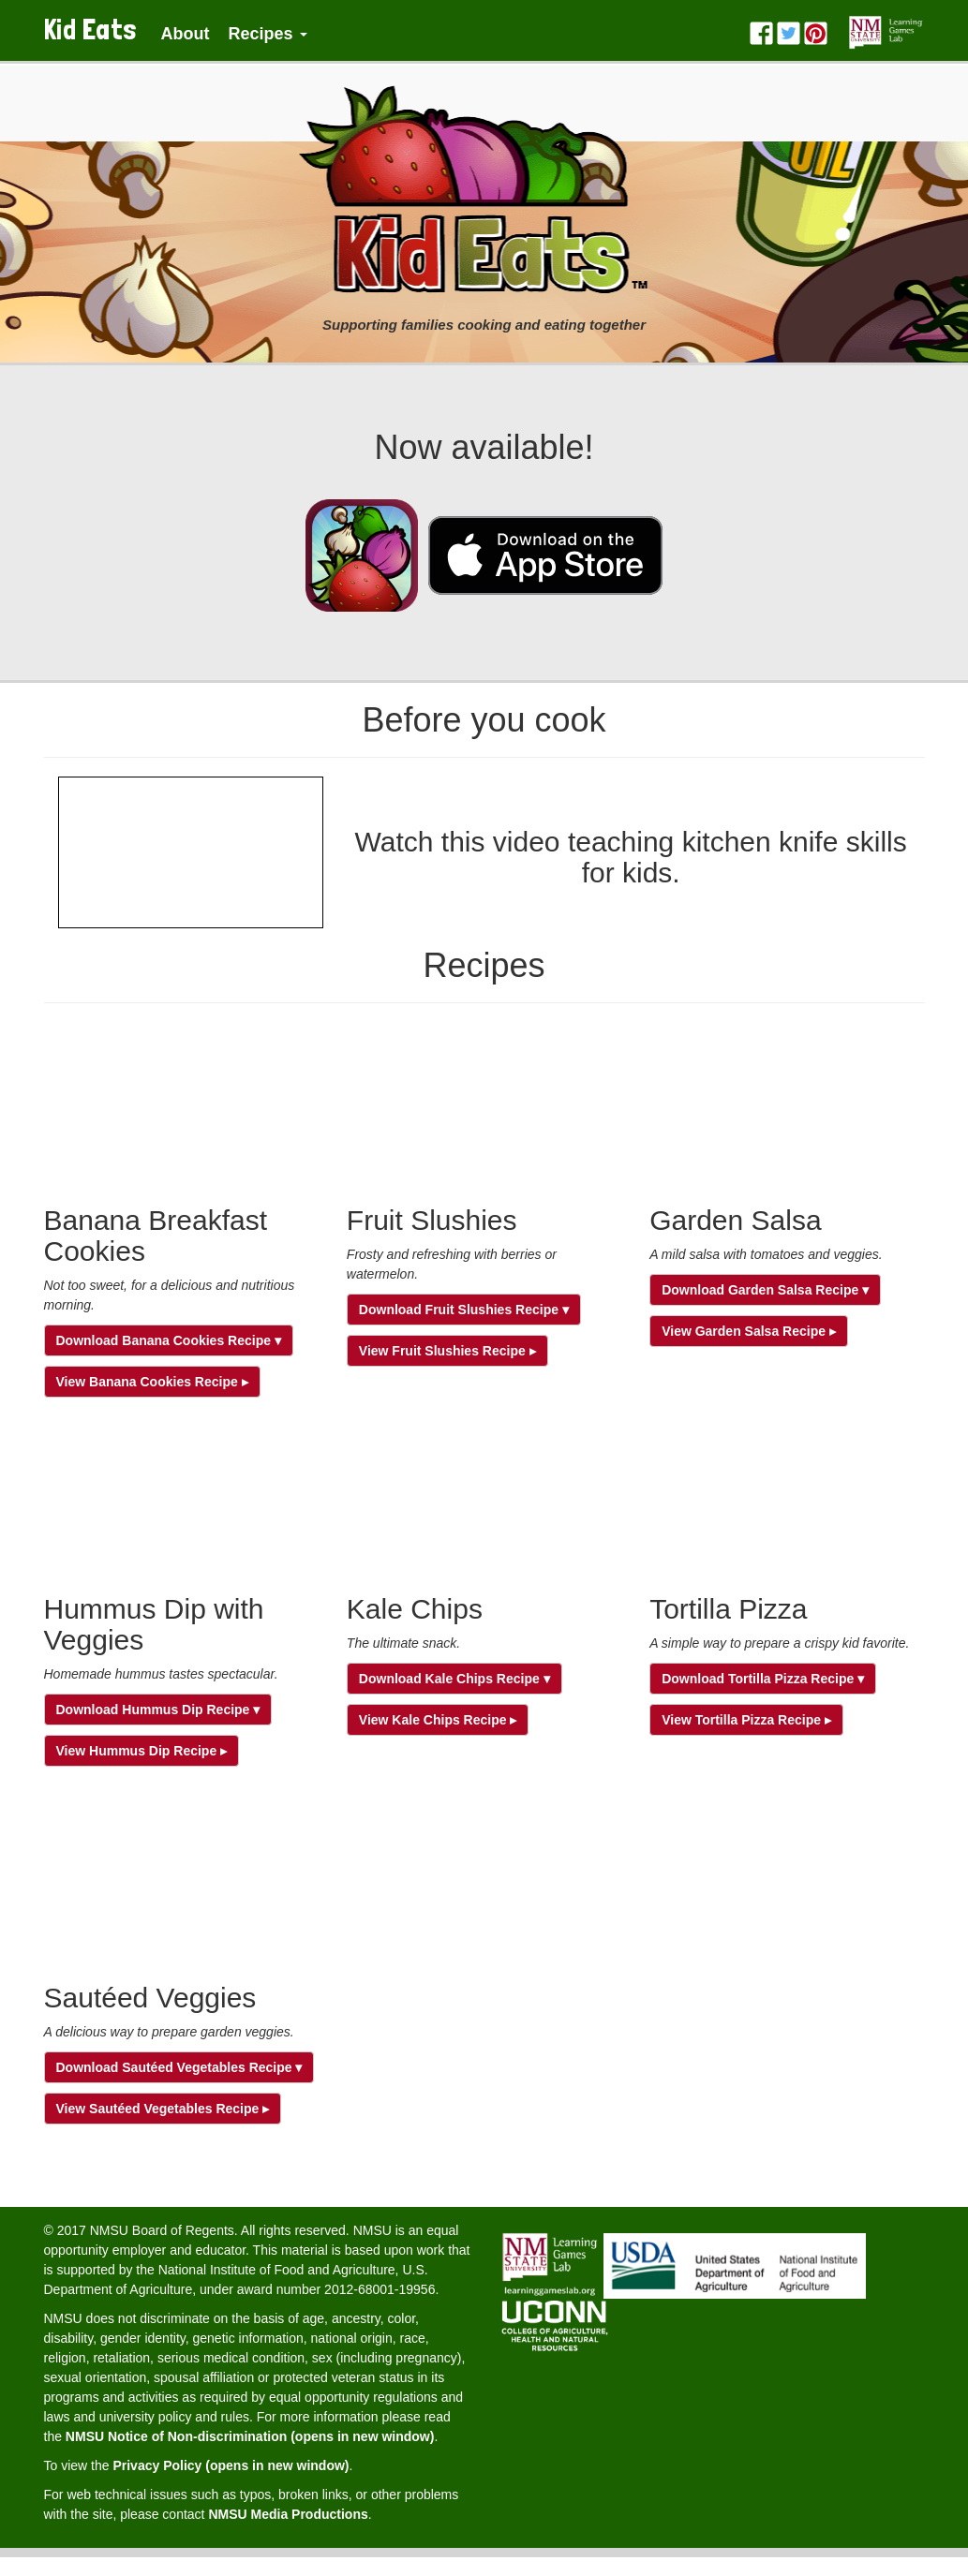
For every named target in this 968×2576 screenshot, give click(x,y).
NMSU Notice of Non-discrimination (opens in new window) (250, 2436)
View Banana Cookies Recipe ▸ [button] (152, 1381)
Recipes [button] (267, 33)
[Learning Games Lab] (885, 24)
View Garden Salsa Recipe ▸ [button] (749, 1331)
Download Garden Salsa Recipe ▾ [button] (765, 1289)
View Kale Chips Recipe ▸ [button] (438, 1719)
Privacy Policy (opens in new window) (230, 2465)
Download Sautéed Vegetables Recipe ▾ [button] (179, 2067)
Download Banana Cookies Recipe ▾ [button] (168, 1340)
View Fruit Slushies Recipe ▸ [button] (447, 1350)
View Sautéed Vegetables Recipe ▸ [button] (163, 2108)
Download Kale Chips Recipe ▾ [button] (454, 1678)
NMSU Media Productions (287, 2514)
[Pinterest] (815, 24)
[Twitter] (788, 24)
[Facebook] (761, 24)
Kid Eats (91, 29)
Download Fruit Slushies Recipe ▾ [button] (464, 1309)
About (185, 33)
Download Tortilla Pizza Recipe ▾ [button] (763, 1678)
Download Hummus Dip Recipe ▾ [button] (158, 1709)
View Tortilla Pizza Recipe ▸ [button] (746, 1719)
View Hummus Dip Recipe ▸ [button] (142, 1750)
